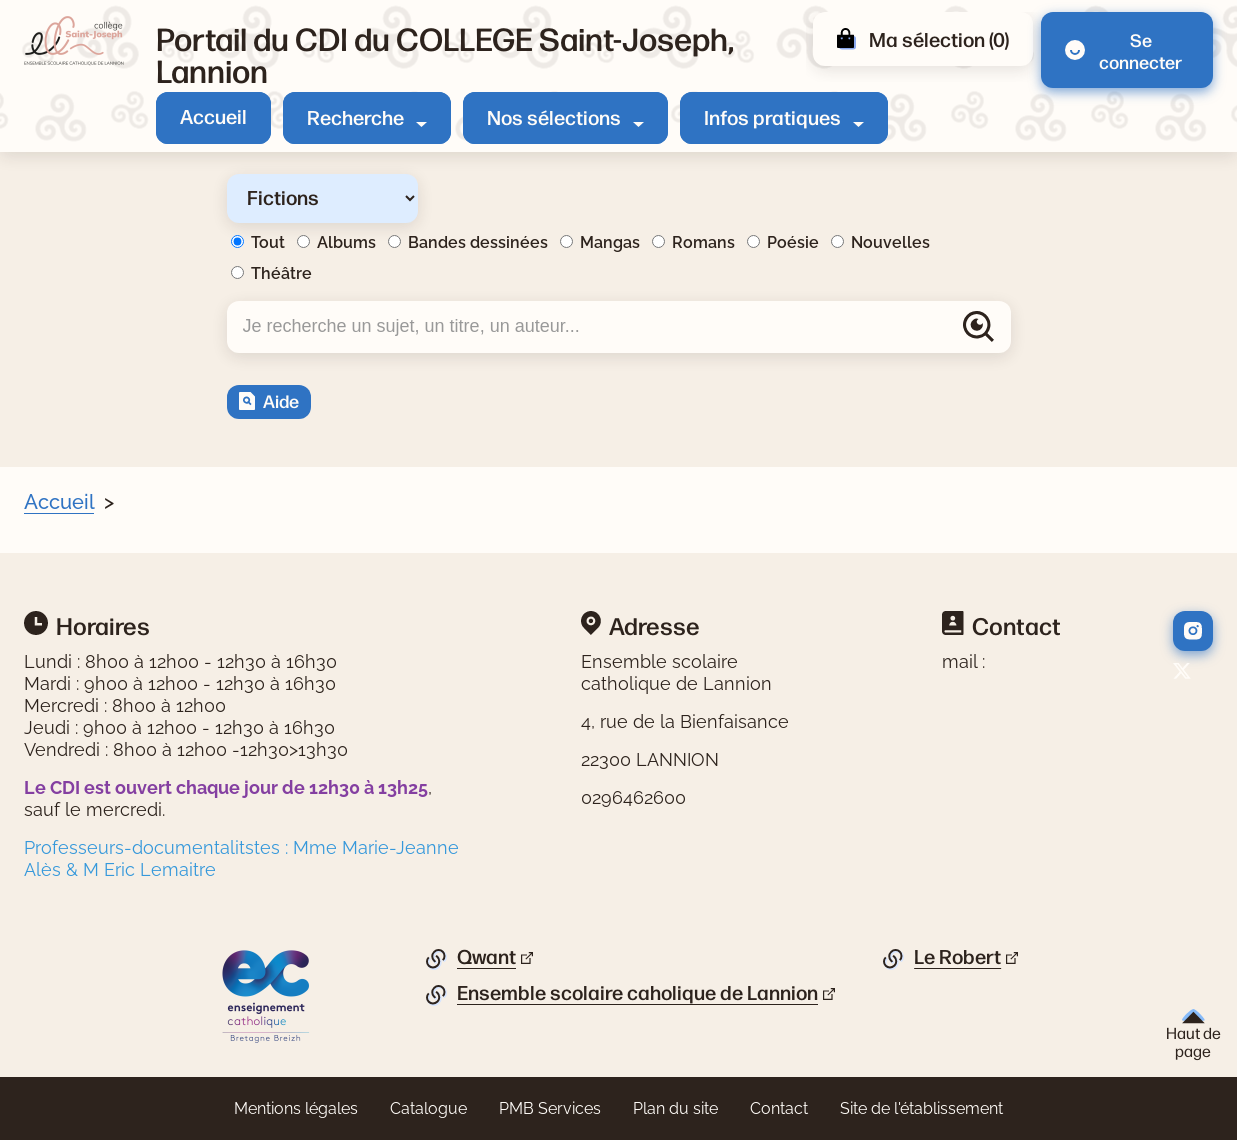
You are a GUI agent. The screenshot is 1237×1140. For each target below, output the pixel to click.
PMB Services (550, 1108)
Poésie (793, 242)
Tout (268, 242)
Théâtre (281, 273)
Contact (779, 1108)
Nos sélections (554, 116)
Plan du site (675, 1108)
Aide (281, 400)
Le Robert (957, 957)
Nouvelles (890, 242)
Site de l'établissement (921, 1108)
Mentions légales (296, 1108)
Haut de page (1193, 1034)
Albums (346, 242)
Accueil (213, 115)
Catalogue (428, 1108)
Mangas (610, 242)
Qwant (486, 957)
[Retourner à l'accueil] (74, 41)
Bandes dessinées (478, 242)
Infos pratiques (772, 116)
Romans (703, 242)
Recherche (355, 116)
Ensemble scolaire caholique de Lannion (637, 993)
